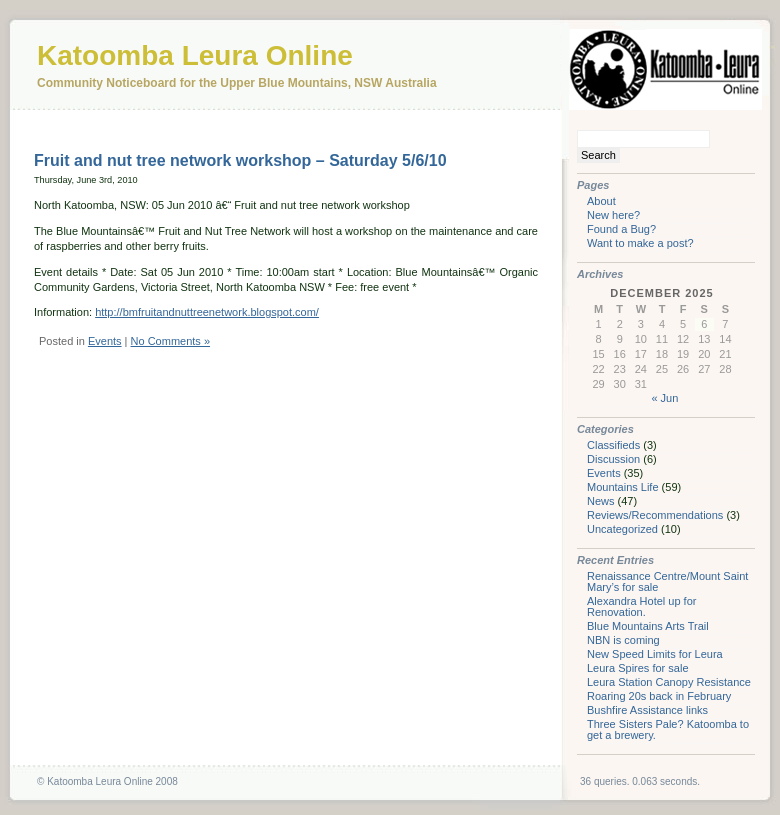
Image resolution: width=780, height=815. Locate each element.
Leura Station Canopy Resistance (669, 682)
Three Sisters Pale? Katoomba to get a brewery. (668, 729)
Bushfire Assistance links (647, 710)
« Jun (664, 398)
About (601, 201)
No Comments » (170, 341)
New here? (613, 215)
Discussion (613, 459)
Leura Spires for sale (638, 668)
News (601, 501)
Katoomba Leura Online (195, 55)
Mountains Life (623, 487)
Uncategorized (622, 529)
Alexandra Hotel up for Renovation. (641, 606)
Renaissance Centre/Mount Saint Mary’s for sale (667, 581)
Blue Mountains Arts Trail (648, 626)
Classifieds (613, 445)
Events (105, 341)
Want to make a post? (640, 243)
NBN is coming (623, 640)
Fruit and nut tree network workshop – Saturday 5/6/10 (240, 160)
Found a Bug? (621, 229)
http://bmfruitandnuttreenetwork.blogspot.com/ (207, 312)
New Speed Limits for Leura (655, 654)
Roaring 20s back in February (659, 696)
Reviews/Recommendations (655, 515)
